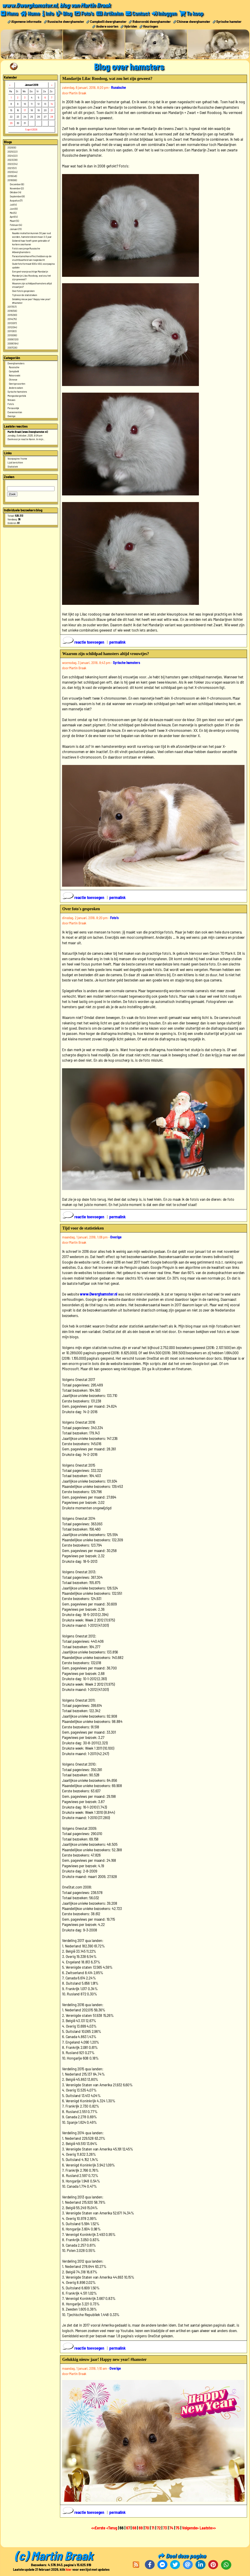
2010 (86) (12, 335)
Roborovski (14, 375)
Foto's (11, 403)
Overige (12, 416)
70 (147, 2527)
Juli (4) (13, 204)
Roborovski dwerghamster (152, 21)
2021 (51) (12, 167)
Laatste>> (208, 2527)
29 (11, 122)
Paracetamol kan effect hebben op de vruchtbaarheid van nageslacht (31, 257)
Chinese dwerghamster (193, 21)
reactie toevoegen (83, 642)
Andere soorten (107, 26)
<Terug (112, 2527)
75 (178, 2527)
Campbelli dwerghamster (108, 21)
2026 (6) (12, 147)
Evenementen (15, 412)
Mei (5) (13, 212)
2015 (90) (12, 314)
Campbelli (14, 371)
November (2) (17, 188)
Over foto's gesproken (23, 290)
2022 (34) (12, 163)
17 (25, 110)
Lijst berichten (15, 462)
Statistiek (13, 466)
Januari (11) (15, 228)
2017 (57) (12, 306)
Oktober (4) (15, 192)
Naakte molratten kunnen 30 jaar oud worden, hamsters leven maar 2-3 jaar (32, 234)
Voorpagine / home (17, 458)
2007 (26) (12, 347)
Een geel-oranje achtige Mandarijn (30, 271)
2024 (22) (12, 155)
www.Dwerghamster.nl (98, 1293)
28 (51, 116)
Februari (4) (16, 224)
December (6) (17, 184)
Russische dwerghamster (65, 21)
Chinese (13, 379)
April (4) (14, 216)
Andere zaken (16, 387)
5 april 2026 (31, 129)
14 (52, 103)
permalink (117, 642)
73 (165, 2527)
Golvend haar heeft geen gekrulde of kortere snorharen (30, 242)
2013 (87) (12, 323)
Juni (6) (14, 208)
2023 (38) (12, 159)
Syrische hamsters (17, 391)
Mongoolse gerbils (17, 395)
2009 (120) (13, 339)
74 (171, 2527)
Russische (14, 367)
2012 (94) (12, 327)
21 (52, 110)
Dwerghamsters (16, 363)
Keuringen (150, 26)
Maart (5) (14, 220)
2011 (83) (12, 331)
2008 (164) (13, 343)
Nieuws (11, 399)
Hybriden (130, 26)
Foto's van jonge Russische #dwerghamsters (26, 250)
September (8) (17, 196)
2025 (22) (12, 151)
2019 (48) (12, 175)
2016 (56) (12, 310)
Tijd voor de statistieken (24, 294)
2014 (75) (12, 318)
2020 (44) (12, 171)
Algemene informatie (26, 21)
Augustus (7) (16, 200)
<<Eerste (98, 2527)
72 (159, 2527)
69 (141, 2527)
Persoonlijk (13, 408)
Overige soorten (17, 383)
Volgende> (191, 2527)
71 (153, 2527)
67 (128, 2527)
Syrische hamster (228, 21)
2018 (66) (12, 180)
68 (134, 2527)
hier (68, 2569)
